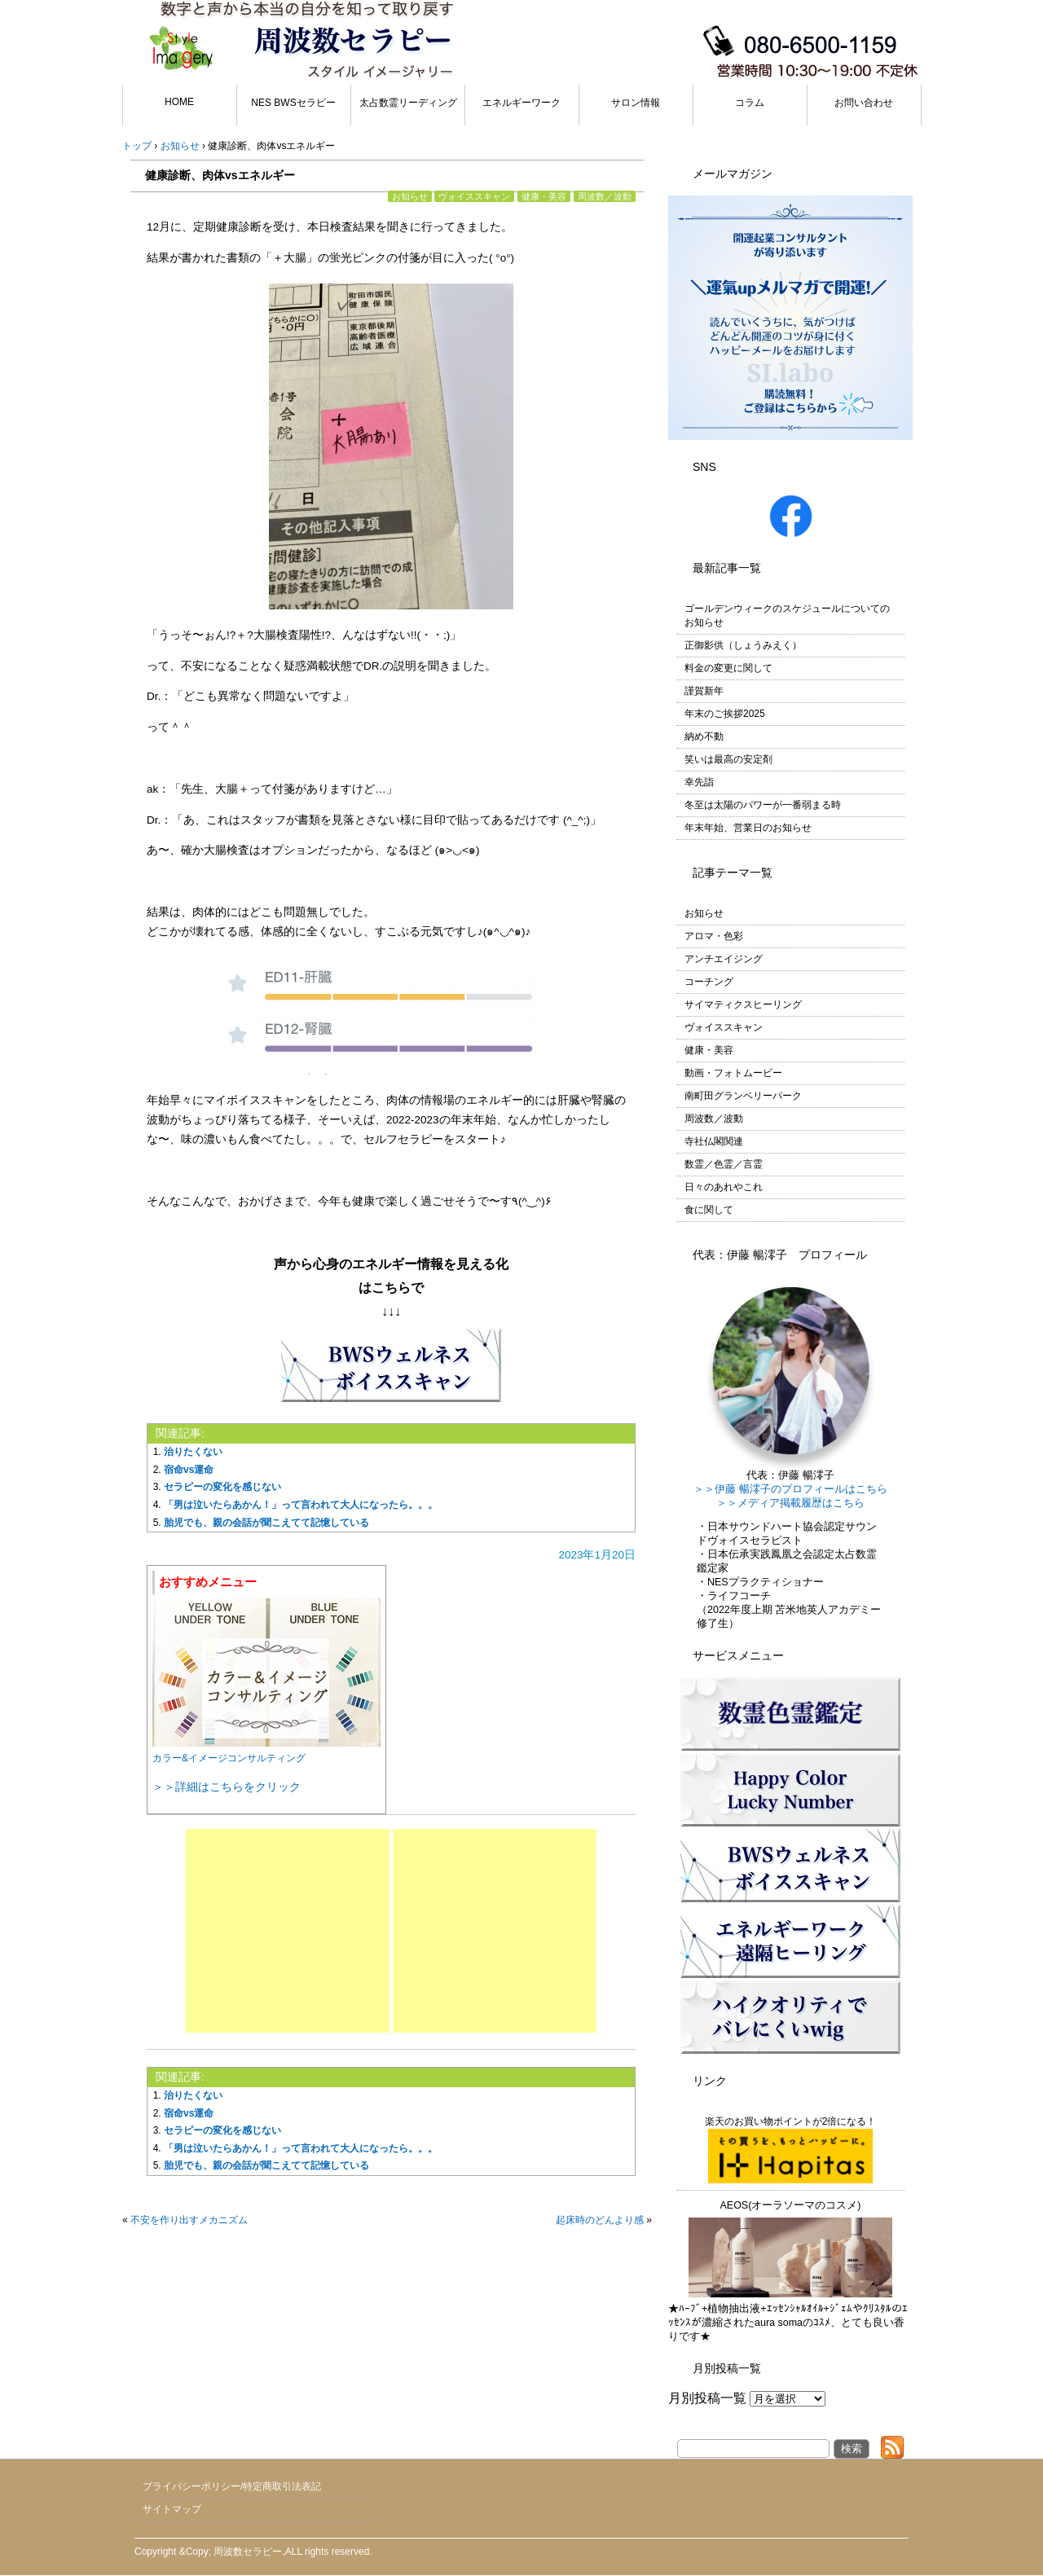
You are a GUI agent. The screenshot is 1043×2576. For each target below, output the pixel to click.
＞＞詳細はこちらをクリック (226, 1786)
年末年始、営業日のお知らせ (748, 827)
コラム (749, 102)
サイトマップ (172, 2509)
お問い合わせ (863, 102)
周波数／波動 (605, 196)
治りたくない (193, 1451)
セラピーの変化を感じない (222, 1486)
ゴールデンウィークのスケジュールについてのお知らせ (787, 615)
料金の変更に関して (728, 668)
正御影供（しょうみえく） (743, 645)
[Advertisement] (287, 1931)
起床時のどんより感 (600, 2220)
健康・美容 (544, 196)
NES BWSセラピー (293, 102)
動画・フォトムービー (733, 1073)
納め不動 (704, 736)
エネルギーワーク (521, 102)
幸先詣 (699, 782)
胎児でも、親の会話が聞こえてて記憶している (266, 1522)
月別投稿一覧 (707, 2398)
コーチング (708, 981)
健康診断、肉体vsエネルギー (220, 175)
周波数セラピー (247, 2551)
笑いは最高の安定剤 (728, 759)
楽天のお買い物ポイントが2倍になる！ (791, 2149)
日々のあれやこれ (723, 1187)
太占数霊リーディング (408, 102)
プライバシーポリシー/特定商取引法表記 (232, 2486)
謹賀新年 (704, 691)
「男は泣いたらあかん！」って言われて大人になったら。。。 (301, 1504)
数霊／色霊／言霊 (723, 1164)
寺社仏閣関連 (713, 1141)
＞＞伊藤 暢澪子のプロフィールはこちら (790, 1489)
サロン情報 (635, 102)
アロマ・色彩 (713, 936)
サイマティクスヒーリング (743, 1004)
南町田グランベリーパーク (743, 1095)
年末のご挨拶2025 (724, 713)
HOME (179, 102)
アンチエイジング (723, 959)
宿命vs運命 (188, 1469)
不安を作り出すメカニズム (189, 2220)
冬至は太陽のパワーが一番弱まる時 (762, 805)
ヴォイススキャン (474, 196)
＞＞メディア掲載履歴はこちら (790, 1503)
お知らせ (410, 196)
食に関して (708, 1209)
